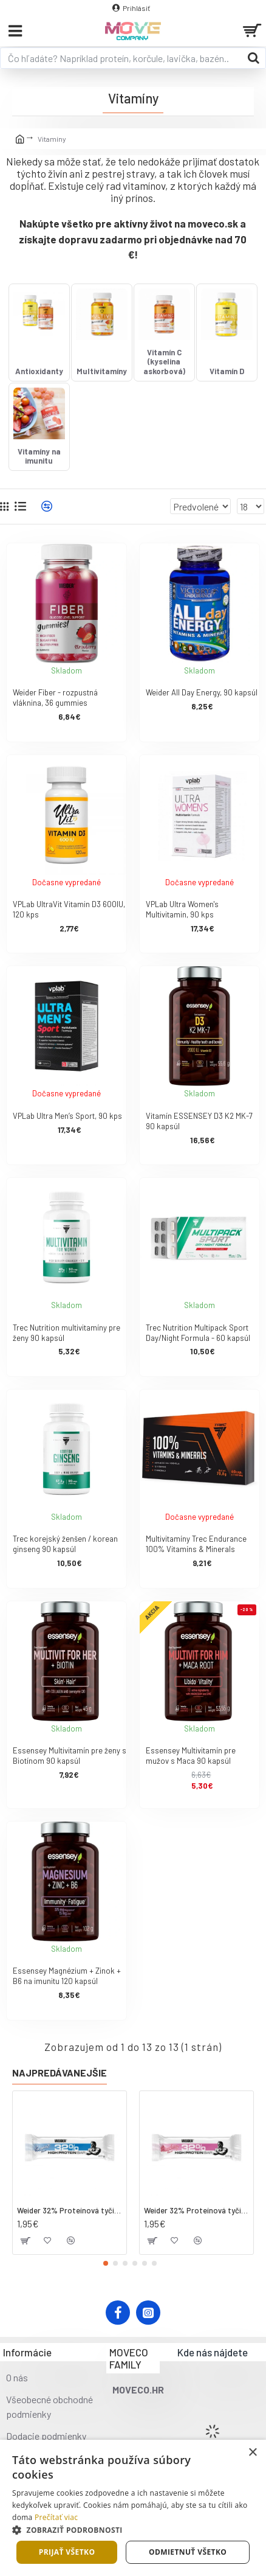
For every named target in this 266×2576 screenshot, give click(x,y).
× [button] (252, 2452)
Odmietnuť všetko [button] (188, 2552)
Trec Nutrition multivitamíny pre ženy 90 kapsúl (66, 1333)
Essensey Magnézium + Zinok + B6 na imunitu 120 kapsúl (67, 1976)
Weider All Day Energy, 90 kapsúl (201, 692)
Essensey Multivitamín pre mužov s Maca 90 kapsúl (191, 1756)
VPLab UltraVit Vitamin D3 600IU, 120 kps (69, 909)
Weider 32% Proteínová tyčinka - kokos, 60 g (69, 2210)
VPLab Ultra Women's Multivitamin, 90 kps (182, 909)
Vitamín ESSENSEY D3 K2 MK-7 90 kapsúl (199, 1121)
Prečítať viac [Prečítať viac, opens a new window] (56, 2517)
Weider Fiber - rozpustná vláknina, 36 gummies (55, 698)
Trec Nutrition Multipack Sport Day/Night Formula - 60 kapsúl (198, 1333)
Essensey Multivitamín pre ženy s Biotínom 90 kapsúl (69, 1756)
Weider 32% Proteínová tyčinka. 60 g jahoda (196, 2210)
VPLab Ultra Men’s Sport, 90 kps (67, 1116)
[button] (105, 2263)
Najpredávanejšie (59, 2072)
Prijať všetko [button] (67, 2552)
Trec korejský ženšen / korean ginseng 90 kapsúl (65, 1544)
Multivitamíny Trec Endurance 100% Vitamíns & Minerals (196, 1544)
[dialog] (133, 2508)
